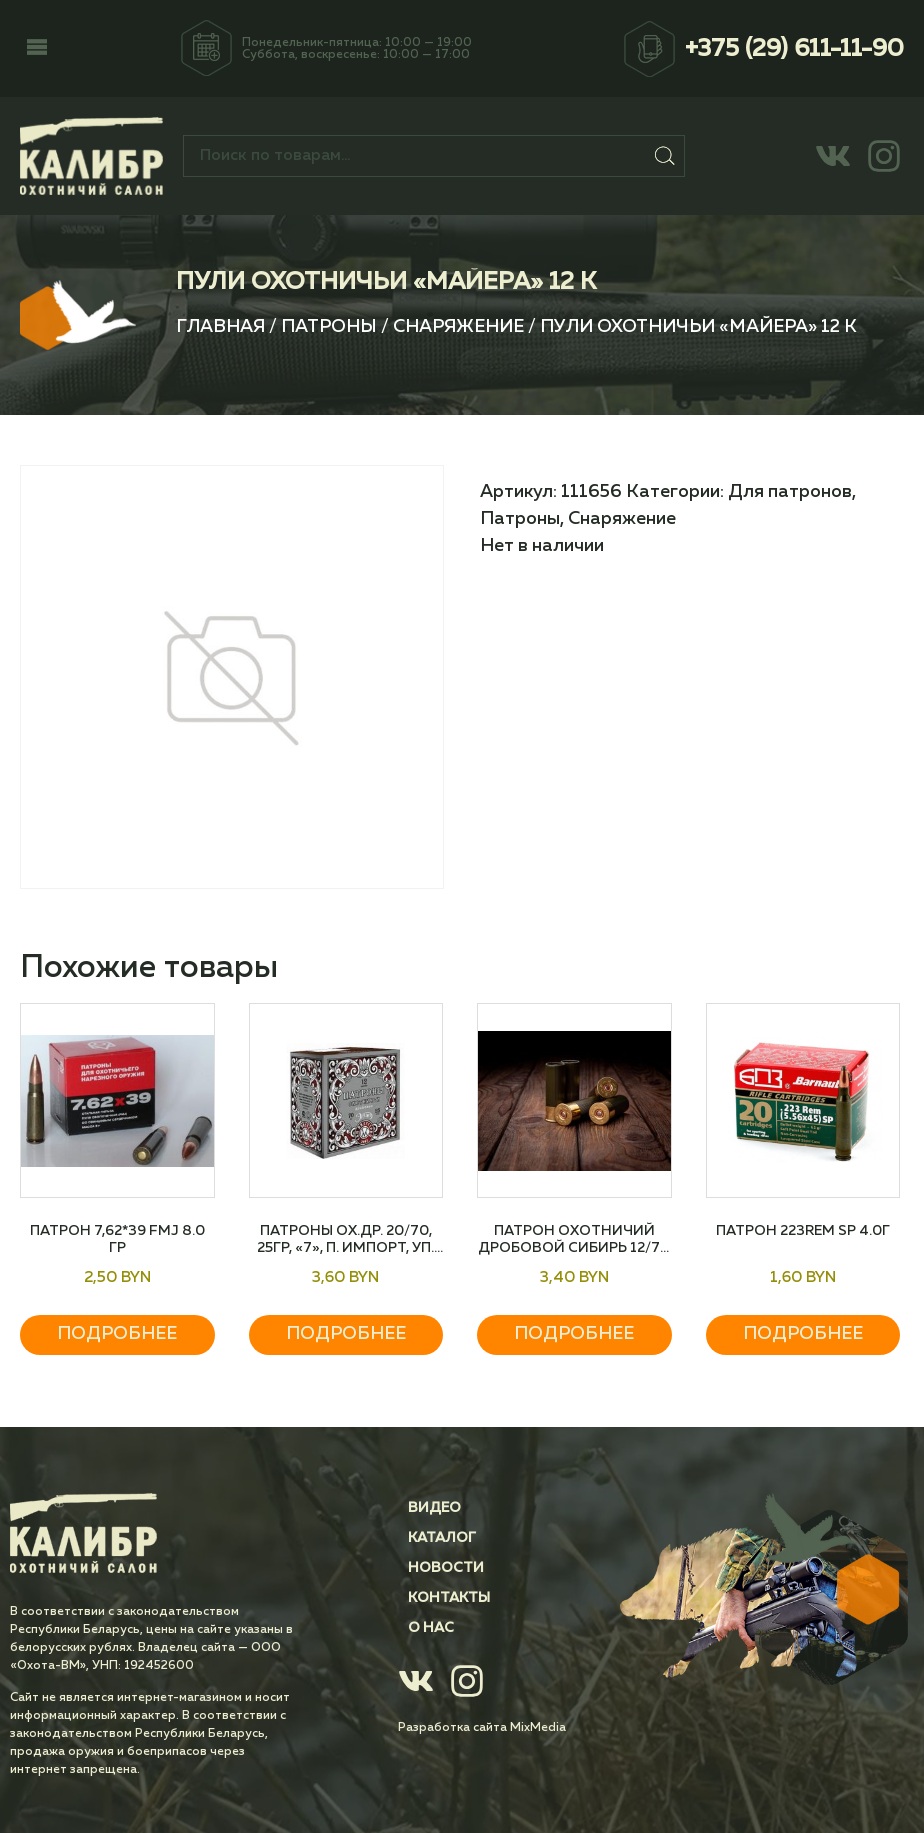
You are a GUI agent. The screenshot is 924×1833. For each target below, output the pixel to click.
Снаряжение (458, 327)
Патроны (329, 327)
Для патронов (790, 492)
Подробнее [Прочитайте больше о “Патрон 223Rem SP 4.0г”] (803, 1334)
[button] (37, 49)
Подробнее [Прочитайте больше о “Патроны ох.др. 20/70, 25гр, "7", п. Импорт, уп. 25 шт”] (346, 1334)
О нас (431, 1628)
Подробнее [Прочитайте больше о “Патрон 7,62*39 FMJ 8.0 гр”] (117, 1334)
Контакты (449, 1598)
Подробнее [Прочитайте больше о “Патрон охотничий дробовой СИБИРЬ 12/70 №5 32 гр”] (574, 1334)
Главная (220, 327)
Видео (434, 1508)
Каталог (442, 1538)
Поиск (665, 156)
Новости (446, 1568)
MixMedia (538, 1728)
